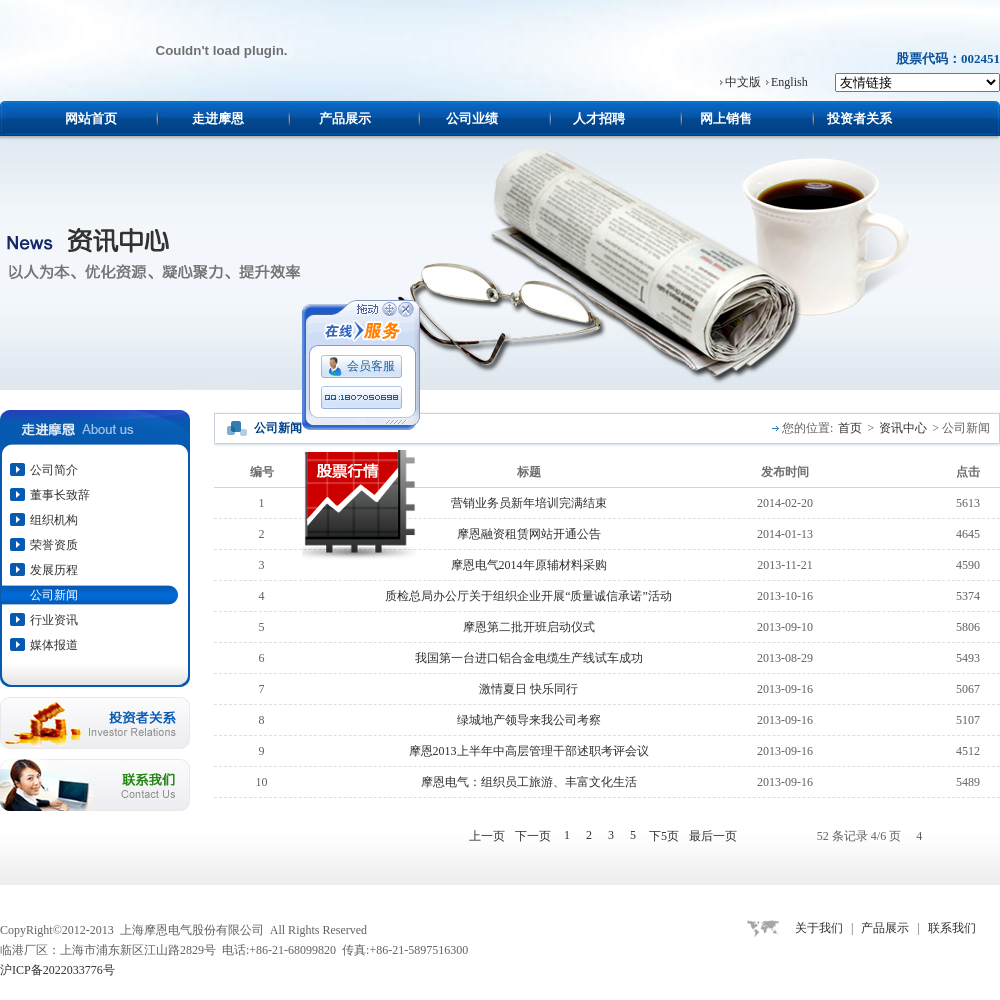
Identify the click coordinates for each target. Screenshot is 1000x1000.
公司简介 (54, 470)
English (789, 82)
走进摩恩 (218, 118)
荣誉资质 (54, 545)
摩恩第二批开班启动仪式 (529, 627)
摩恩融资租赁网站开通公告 (529, 534)
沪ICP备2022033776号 (57, 970)
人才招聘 (599, 118)
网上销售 (726, 118)
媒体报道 (54, 645)
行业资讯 (54, 620)
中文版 (743, 82)
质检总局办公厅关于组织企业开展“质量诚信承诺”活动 (528, 596)
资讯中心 (903, 428)
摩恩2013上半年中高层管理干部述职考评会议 (529, 751)
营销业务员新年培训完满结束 (529, 503)
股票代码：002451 (948, 58)
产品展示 (345, 118)
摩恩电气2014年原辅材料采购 (529, 565)
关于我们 (819, 928)
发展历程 (54, 570)
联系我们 (952, 928)
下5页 (664, 836)
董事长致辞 (60, 495)
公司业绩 (472, 118)
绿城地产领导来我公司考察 (529, 720)
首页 (850, 428)
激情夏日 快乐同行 (528, 689)
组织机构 (54, 520)
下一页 (533, 836)
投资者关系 (859, 118)
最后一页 (713, 836)
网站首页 (91, 118)
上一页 (487, 836)
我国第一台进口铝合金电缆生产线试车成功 (529, 658)
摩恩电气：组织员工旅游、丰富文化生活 (529, 782)
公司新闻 (54, 595)
